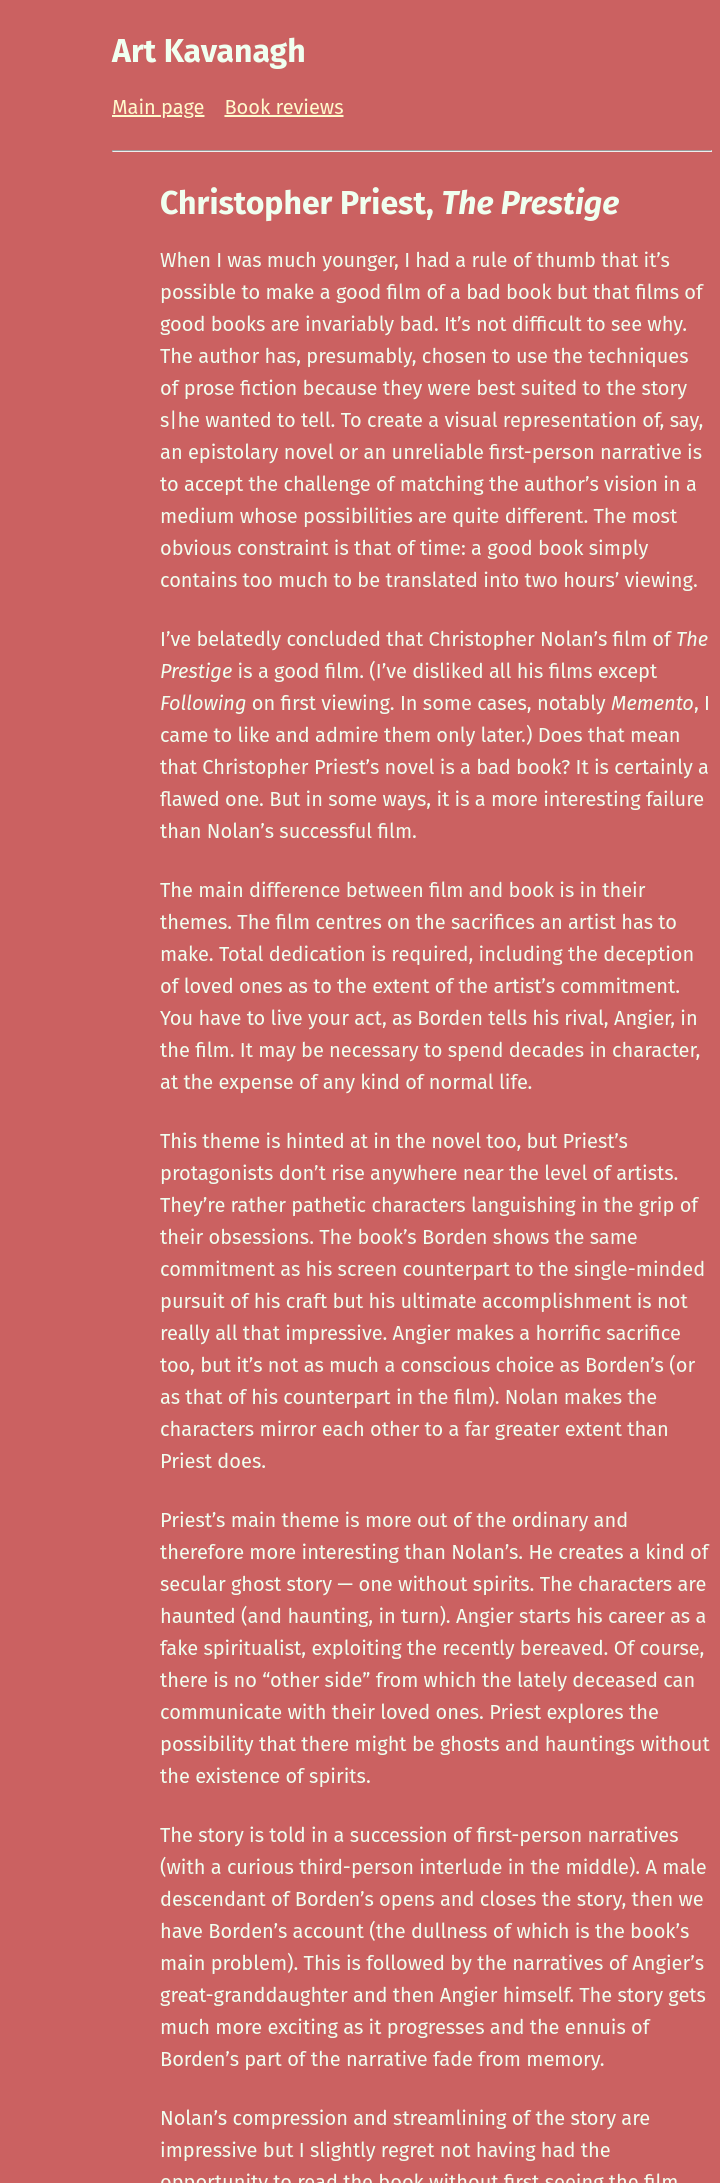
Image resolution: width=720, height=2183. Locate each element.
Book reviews (283, 107)
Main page (158, 107)
